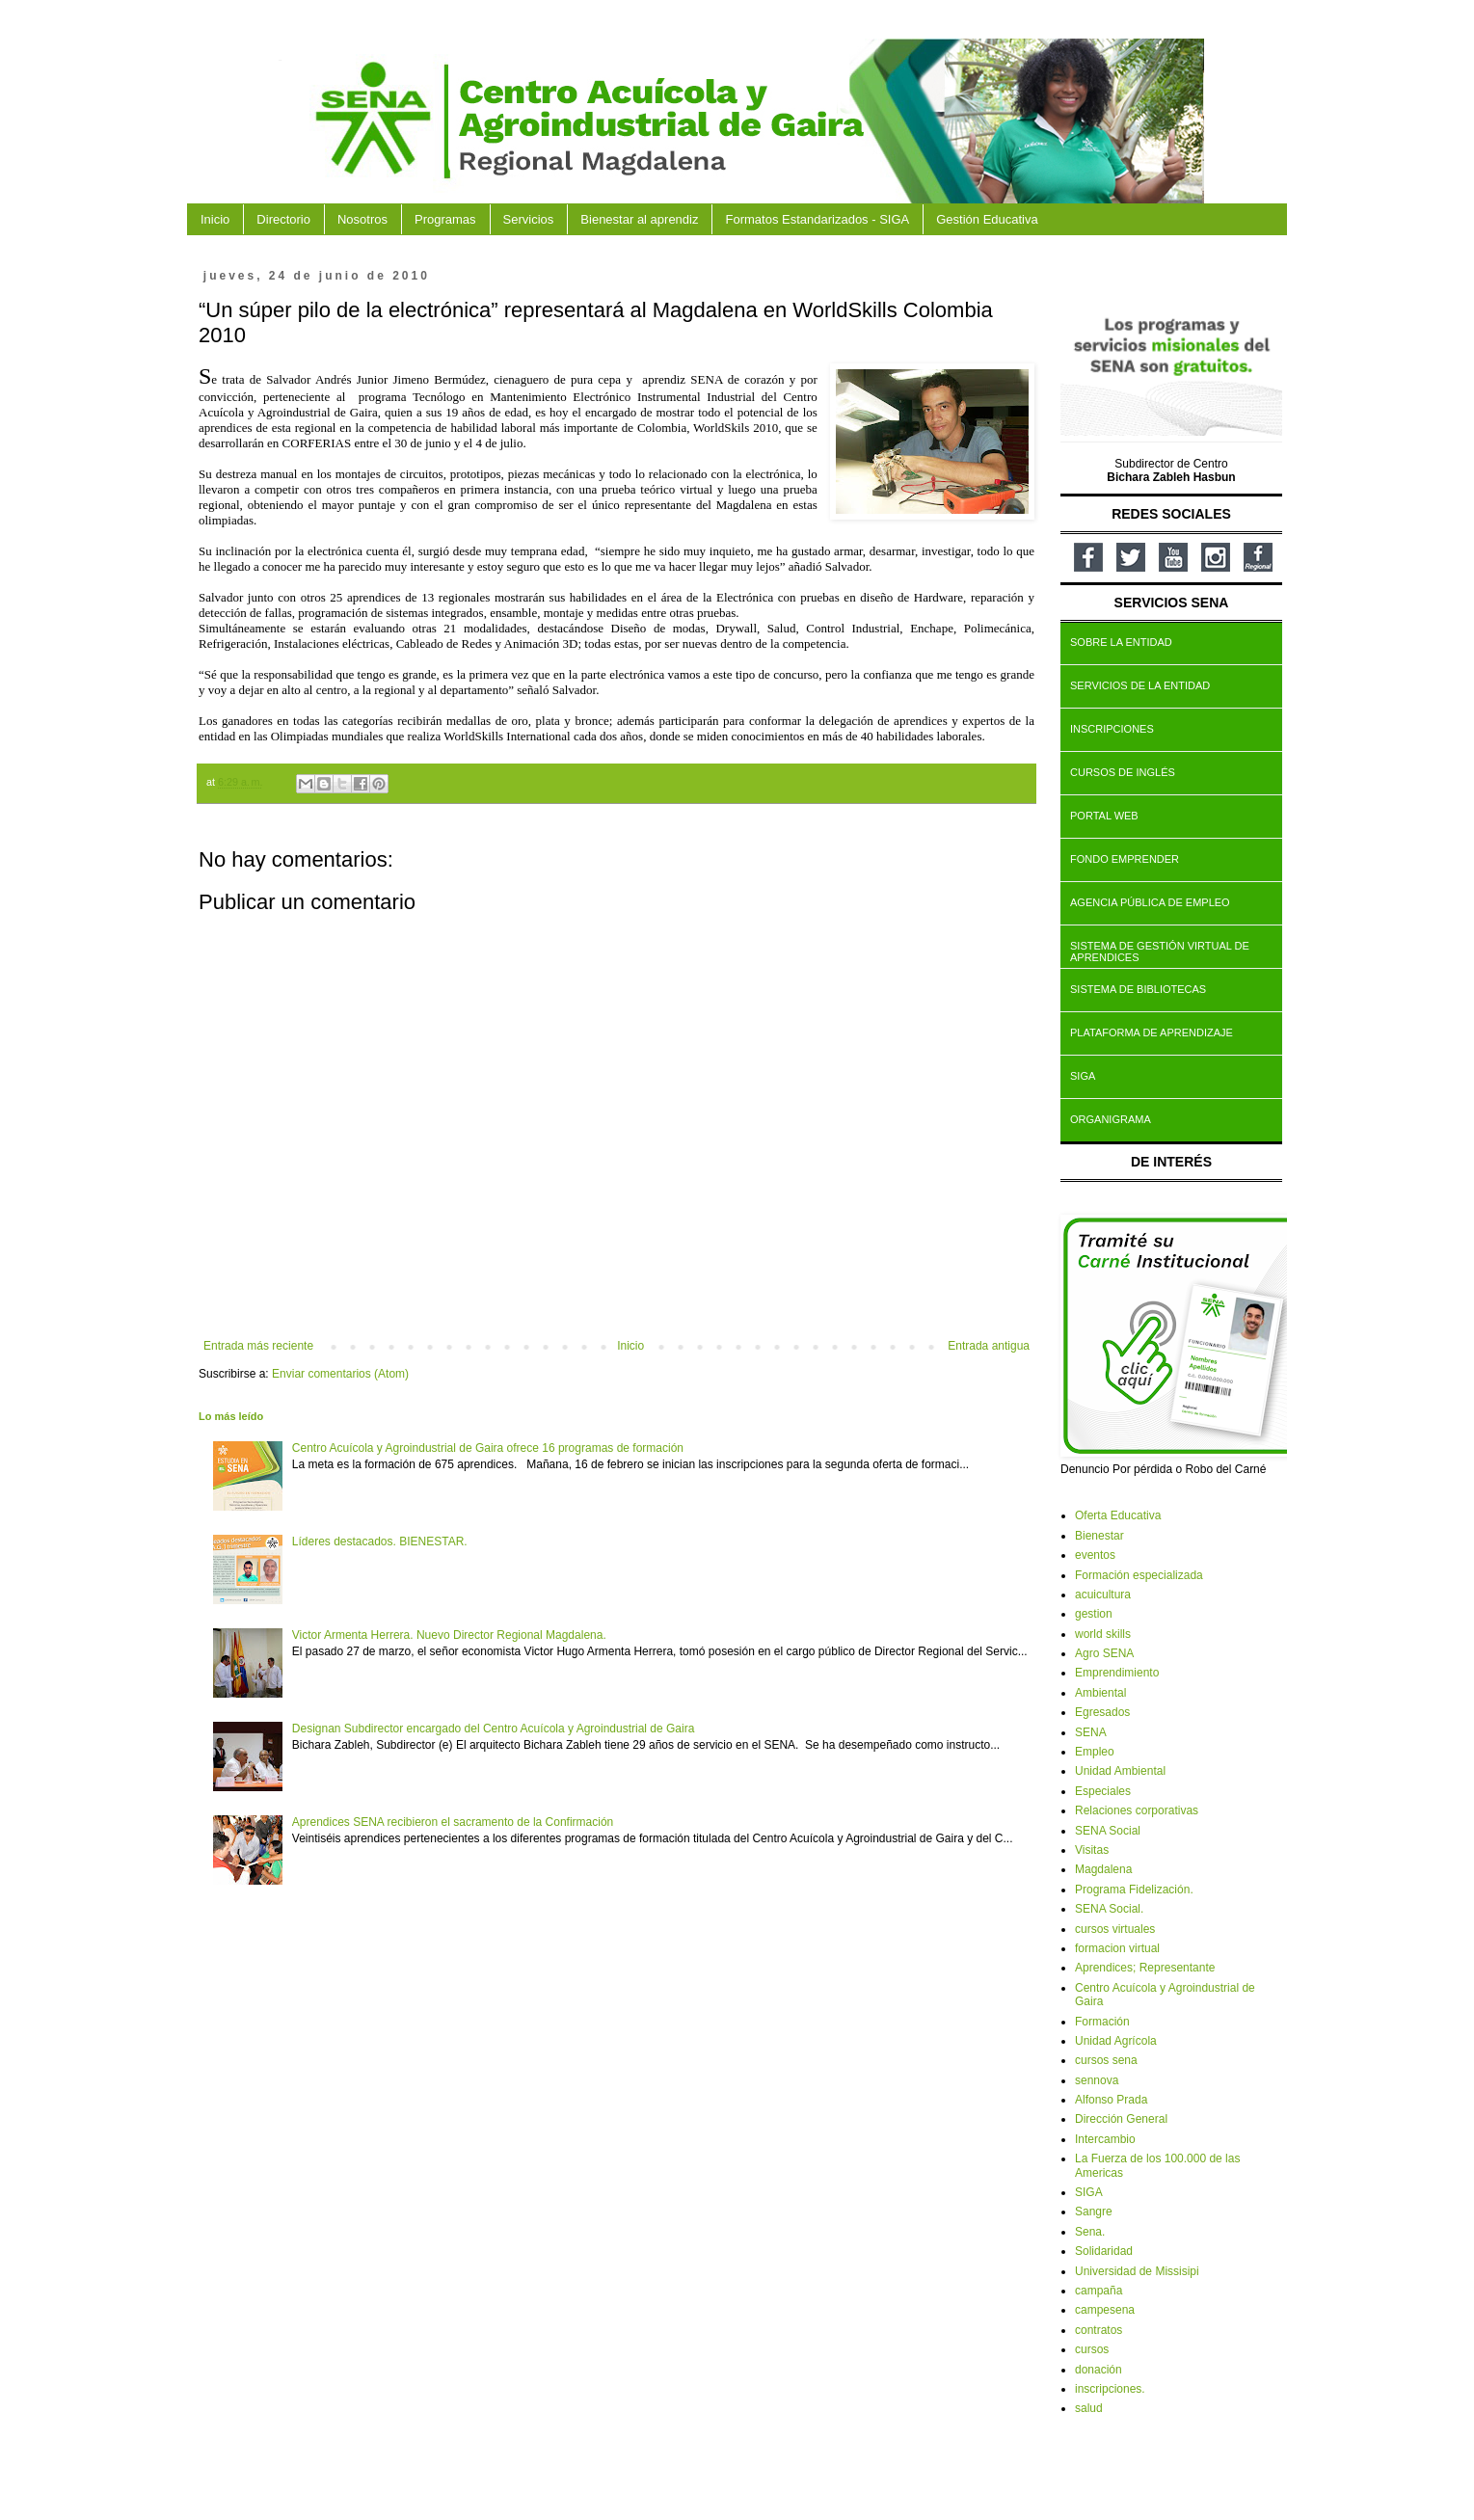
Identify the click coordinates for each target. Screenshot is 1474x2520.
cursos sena (1106, 2060)
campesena (1105, 2310)
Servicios (528, 219)
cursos (1092, 2349)
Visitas (1092, 1850)
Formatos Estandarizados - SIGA (817, 219)
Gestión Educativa (987, 219)
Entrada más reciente (258, 1346)
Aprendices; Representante (1145, 1967)
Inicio (215, 219)
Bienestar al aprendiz (639, 219)
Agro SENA (1104, 1653)
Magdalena (1103, 1869)
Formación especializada (1139, 1575)
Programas (445, 219)
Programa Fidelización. (1134, 1889)
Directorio (283, 219)
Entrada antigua (989, 1346)
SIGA (1089, 2192)
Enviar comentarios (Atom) (340, 1374)
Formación (1102, 2021)
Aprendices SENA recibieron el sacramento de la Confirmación (453, 1822)
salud (1089, 2408)
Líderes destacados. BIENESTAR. (380, 1541)
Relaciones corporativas (1136, 1810)
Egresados (1102, 1712)
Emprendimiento (1117, 1672)
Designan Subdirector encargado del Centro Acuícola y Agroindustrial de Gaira (493, 1728)
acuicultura (1103, 1594)
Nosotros (362, 219)
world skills (1103, 1634)
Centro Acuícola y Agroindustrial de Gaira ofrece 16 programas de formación (487, 1448)
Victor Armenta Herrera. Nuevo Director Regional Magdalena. (449, 1635)
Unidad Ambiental (1120, 1771)
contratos (1098, 2330)
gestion (1093, 1614)
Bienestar (1099, 1535)
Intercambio (1105, 2139)
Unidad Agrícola (1116, 2041)
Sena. (1090, 2232)
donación (1098, 2369)
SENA (1091, 1732)
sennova (1096, 2080)
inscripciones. (1110, 2389)
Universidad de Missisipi (1137, 2271)
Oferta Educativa (1118, 1515)
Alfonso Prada (1111, 2099)
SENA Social (1107, 1830)
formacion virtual (1117, 1948)
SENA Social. (1109, 1909)
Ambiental (1100, 1693)
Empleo (1094, 1751)
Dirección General (1121, 2119)
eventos (1095, 1555)
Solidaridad (1104, 2251)
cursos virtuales (1115, 1929)
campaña (1098, 2290)
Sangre (1093, 2211)
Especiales (1103, 1791)
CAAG (280, 60)
